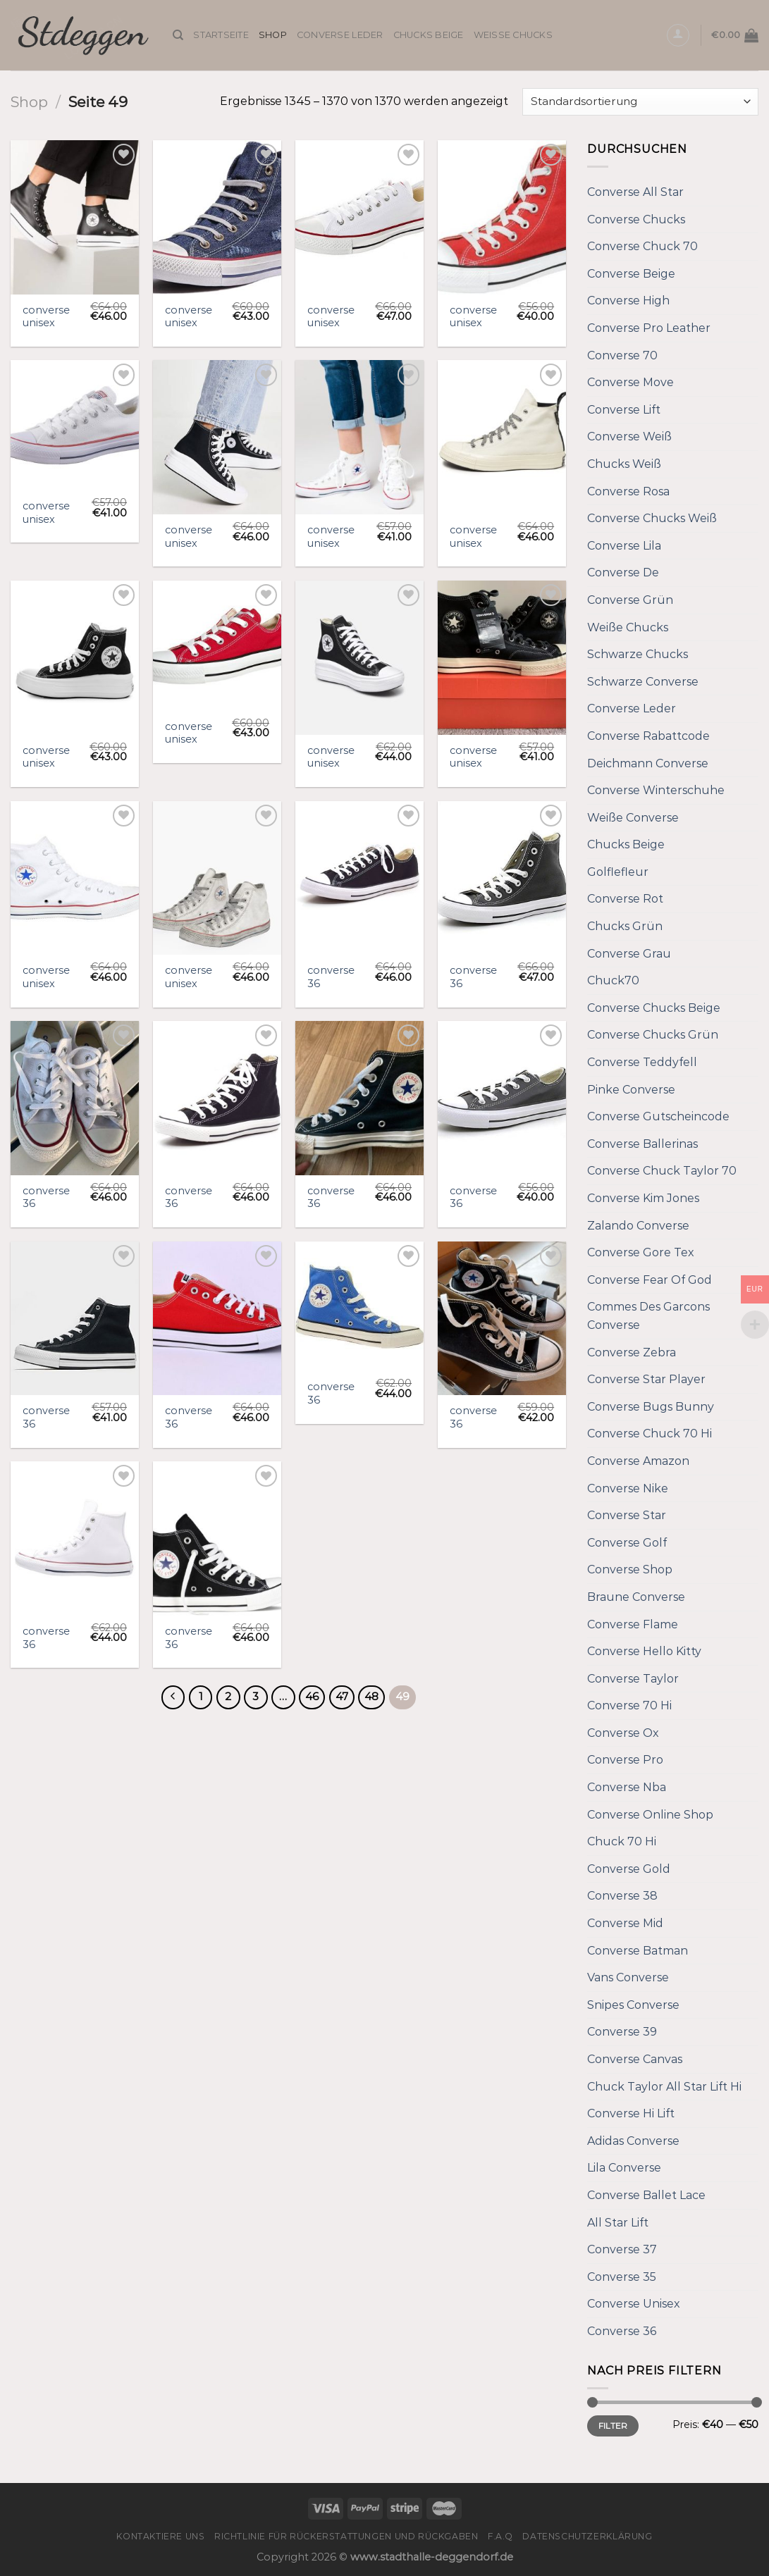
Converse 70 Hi (629, 1705)
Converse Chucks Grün (652, 1034)
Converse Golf (627, 1542)
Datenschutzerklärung (587, 2536)
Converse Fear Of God (649, 1280)
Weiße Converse (633, 817)
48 (371, 1696)
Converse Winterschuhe (656, 790)
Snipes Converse (633, 2005)
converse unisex (46, 317)
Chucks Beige (428, 35)
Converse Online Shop (650, 1814)
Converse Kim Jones (643, 1198)
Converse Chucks (636, 219)
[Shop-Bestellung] (640, 102)
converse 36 (331, 977)
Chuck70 (613, 980)
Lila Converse (624, 2167)
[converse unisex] (75, 217)
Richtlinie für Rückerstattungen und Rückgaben (346, 2536)
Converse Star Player (646, 1379)
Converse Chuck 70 (642, 246)
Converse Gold (628, 1869)
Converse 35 (621, 2277)
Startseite (221, 35)
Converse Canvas (634, 2059)
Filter (613, 2425)
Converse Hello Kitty (644, 1651)
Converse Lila (624, 545)
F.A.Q (500, 2536)
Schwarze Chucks (637, 654)
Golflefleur (617, 872)
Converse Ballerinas (642, 1144)
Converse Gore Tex (640, 1252)
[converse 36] (359, 878)
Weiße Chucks (513, 35)
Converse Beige (631, 273)
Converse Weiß (629, 436)
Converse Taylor (633, 1678)
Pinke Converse (631, 1089)
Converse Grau (629, 953)
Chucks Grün (625, 926)
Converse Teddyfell (642, 1062)
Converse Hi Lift (631, 2113)
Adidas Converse (633, 2141)
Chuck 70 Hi (621, 1841)
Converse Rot (625, 898)
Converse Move (630, 382)
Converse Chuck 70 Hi (649, 1433)
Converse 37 (622, 2249)
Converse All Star (635, 192)
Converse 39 (622, 2031)
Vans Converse (628, 1977)
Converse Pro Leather (648, 328)
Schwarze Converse (643, 681)
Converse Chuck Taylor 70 (662, 1170)
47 (342, 1696)
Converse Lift (623, 409)
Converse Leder (340, 35)
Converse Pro (625, 1759)
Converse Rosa (628, 491)
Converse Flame (632, 1624)
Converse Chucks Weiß (652, 518)
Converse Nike (627, 1488)
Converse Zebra (631, 1352)
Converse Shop (629, 1569)
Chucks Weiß (624, 464)
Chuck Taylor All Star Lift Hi (664, 2086)
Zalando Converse (638, 1225)
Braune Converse (636, 1597)
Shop (273, 35)
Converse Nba (626, 1787)
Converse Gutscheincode (658, 1116)
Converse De (623, 572)
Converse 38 (622, 1895)
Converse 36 (621, 2331)
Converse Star (626, 1515)
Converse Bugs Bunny (650, 1406)
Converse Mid (625, 1923)
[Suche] (178, 35)
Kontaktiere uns (160, 2536)
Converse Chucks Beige (653, 1008)
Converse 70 (622, 355)
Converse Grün (630, 600)
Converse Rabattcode (648, 736)
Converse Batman (637, 1950)
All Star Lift (617, 2222)
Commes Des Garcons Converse (648, 1316)
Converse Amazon (638, 1461)
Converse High (628, 300)
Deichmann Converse (647, 763)
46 (312, 1696)
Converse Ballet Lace (646, 2195)
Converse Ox (623, 1733)
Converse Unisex (633, 2303)
